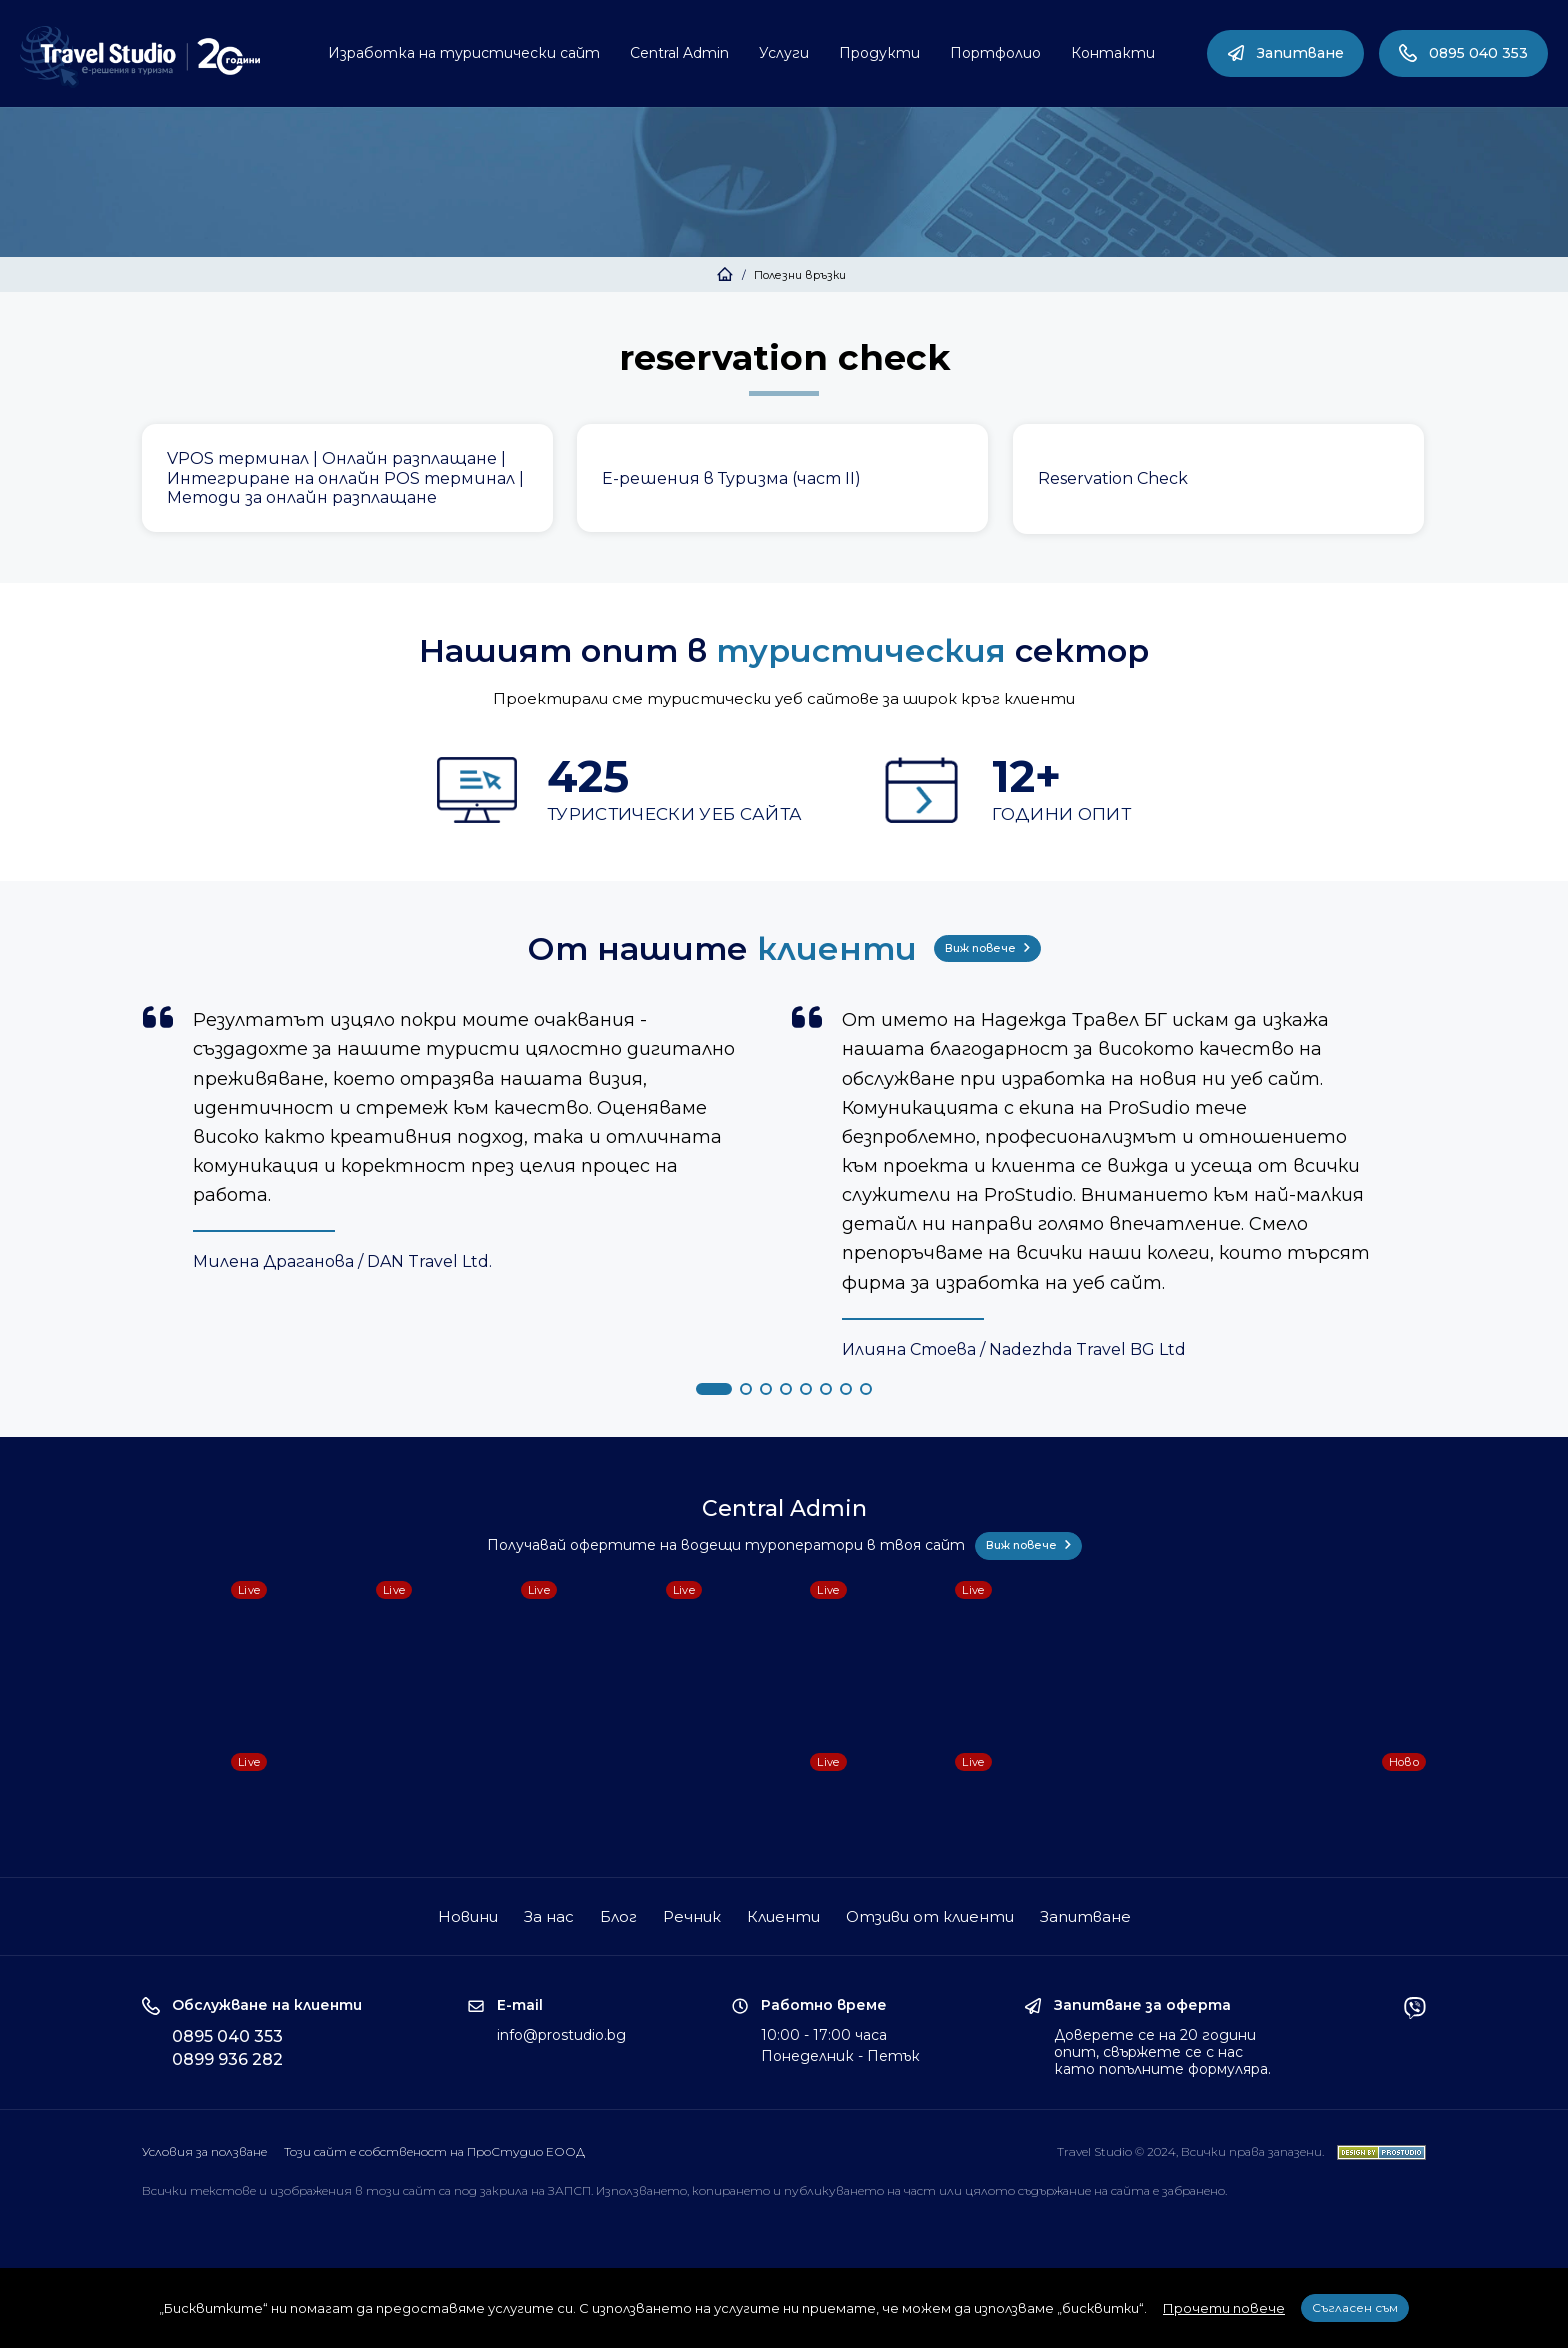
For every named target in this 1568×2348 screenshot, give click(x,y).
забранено (1193, 2190)
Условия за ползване (204, 2151)
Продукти (879, 53)
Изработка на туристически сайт (464, 53)
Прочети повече (1224, 2308)
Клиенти (783, 1916)
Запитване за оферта (1142, 2005)
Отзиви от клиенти (930, 1916)
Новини (468, 1916)
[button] (714, 1389)
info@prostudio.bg (561, 2035)
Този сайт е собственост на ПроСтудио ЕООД (434, 2151)
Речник (692, 1916)
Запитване (1285, 53)
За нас (549, 1916)
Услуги (784, 53)
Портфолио (995, 53)
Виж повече (987, 948)
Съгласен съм (1355, 2307)
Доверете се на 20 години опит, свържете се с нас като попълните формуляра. (1162, 2052)
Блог (618, 1916)
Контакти (1113, 53)
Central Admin (679, 53)
